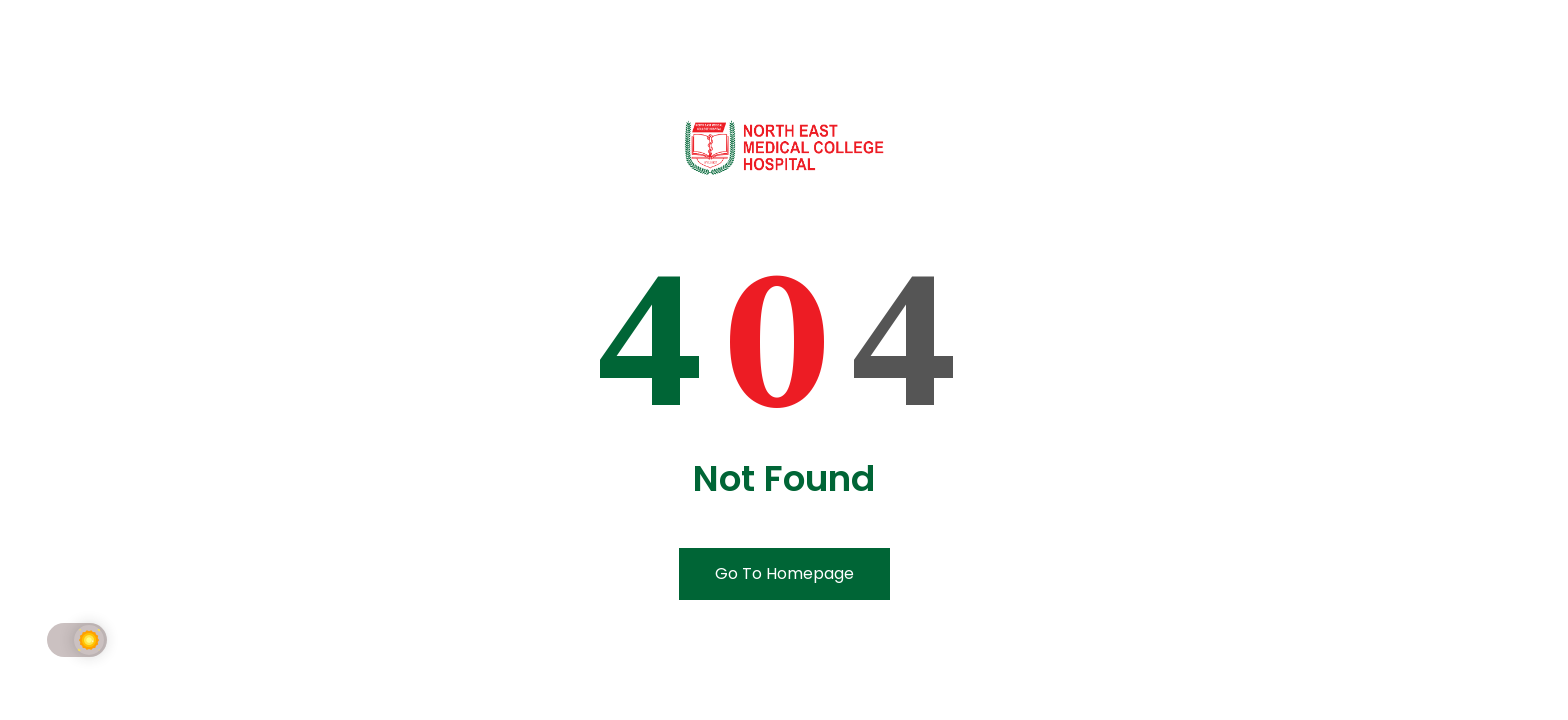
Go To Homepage (784, 573)
